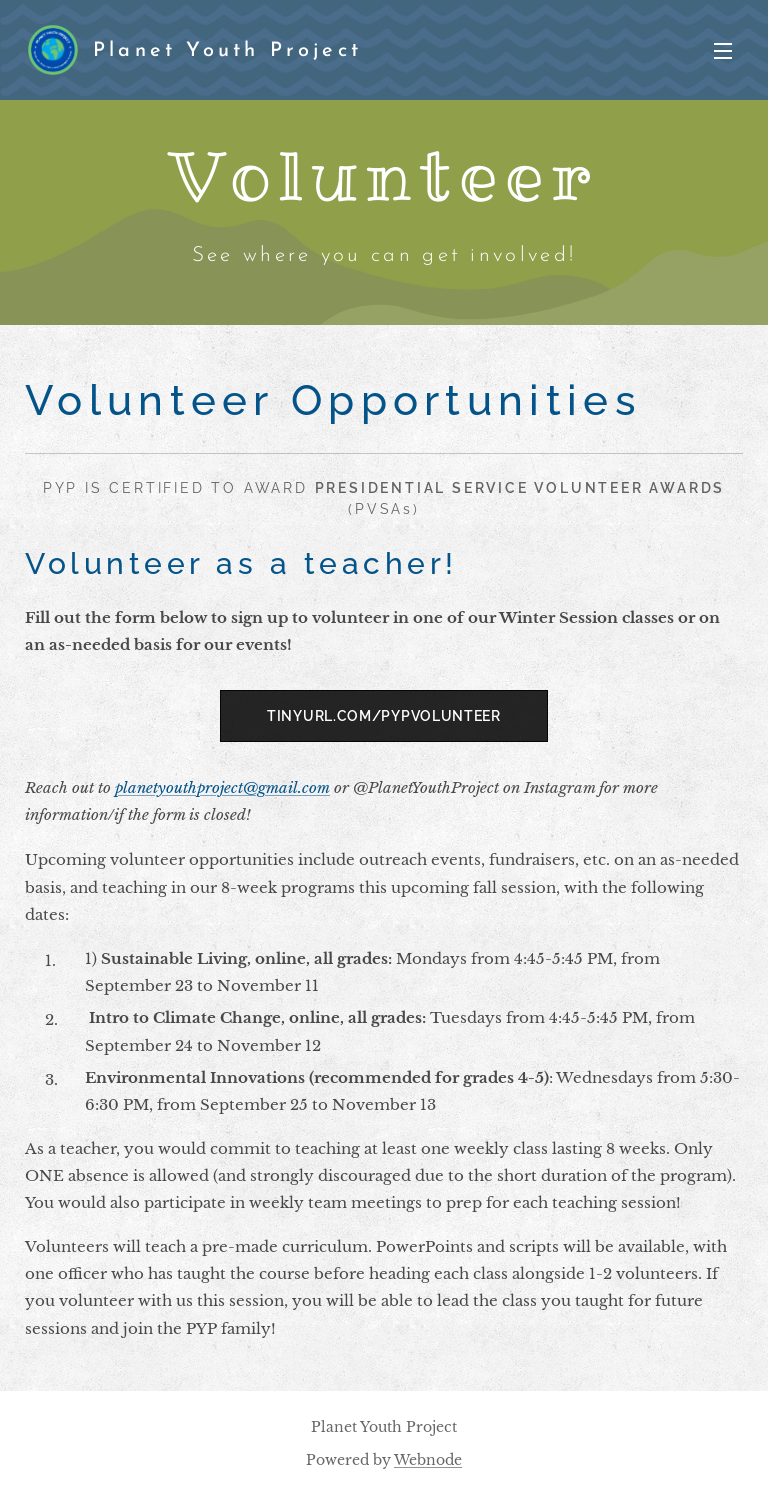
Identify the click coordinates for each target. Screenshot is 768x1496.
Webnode (428, 1460)
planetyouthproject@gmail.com (222, 787)
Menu (723, 51)
